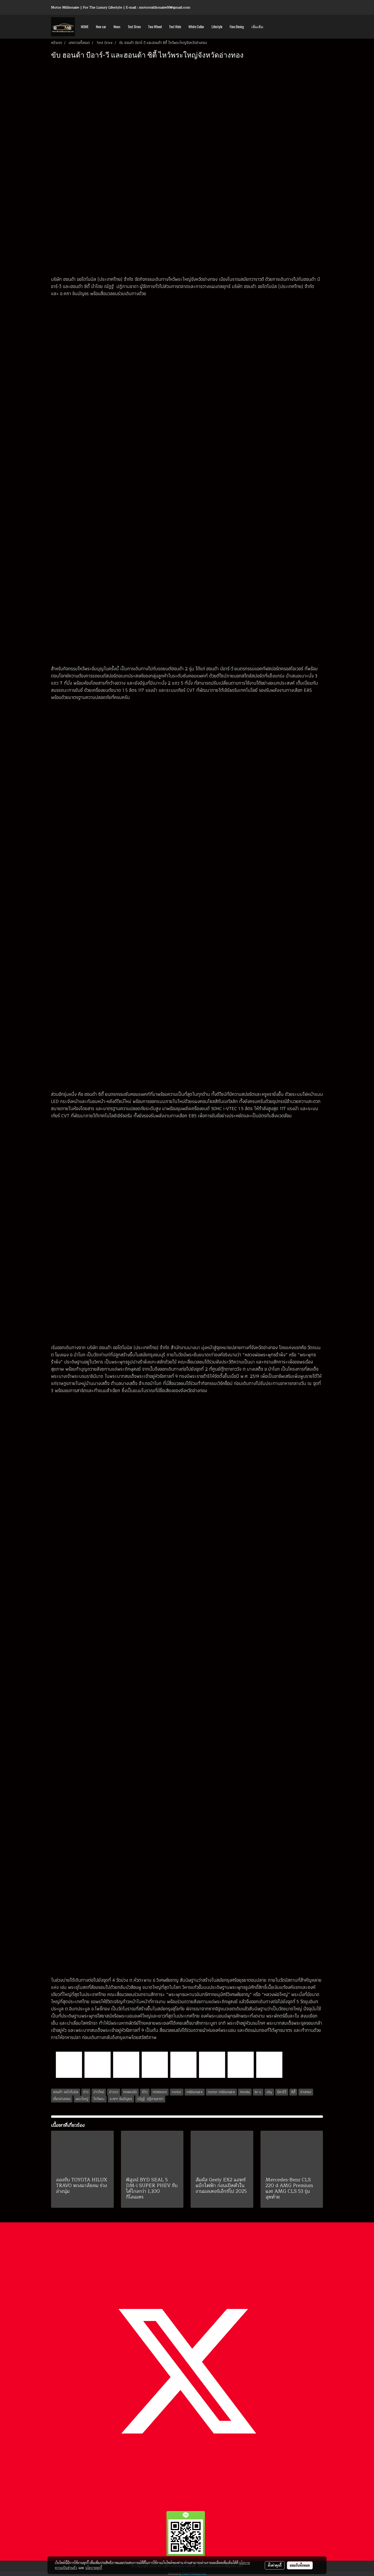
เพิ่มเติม (257, 26)
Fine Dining (237, 26)
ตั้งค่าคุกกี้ (274, 2565)
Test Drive (134, 26)
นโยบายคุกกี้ (93, 2567)
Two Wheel (155, 26)
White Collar (196, 26)
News (117, 26)
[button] (271, 27)
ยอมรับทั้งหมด (300, 2565)
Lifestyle (217, 26)
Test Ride (175, 26)
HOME (84, 26)
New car (101, 26)
